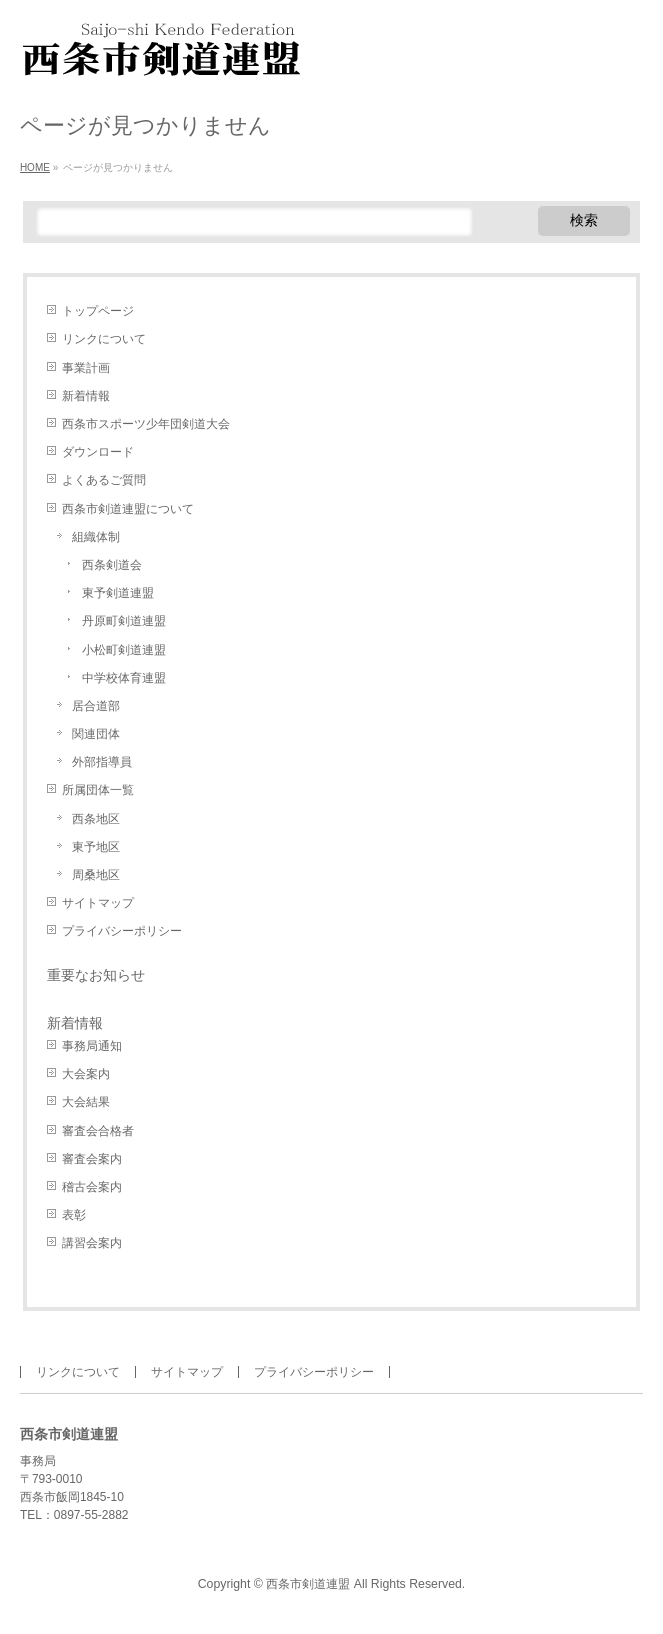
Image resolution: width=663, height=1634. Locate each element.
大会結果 (86, 1102)
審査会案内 (92, 1159)
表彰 (74, 1215)
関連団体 (96, 734)
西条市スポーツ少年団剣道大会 (146, 424)
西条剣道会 (112, 565)
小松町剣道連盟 (124, 650)
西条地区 (96, 819)
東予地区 (96, 847)
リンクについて (104, 339)
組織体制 (96, 537)
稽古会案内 (92, 1187)
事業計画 (86, 368)
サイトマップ (98, 903)
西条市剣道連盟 (308, 1584)
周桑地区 (96, 875)
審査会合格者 (98, 1131)
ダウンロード (98, 452)
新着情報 (86, 396)
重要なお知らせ (96, 975)
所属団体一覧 (98, 790)
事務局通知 (92, 1046)
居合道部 (96, 706)
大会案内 (86, 1074)
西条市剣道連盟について (128, 509)
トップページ (98, 311)
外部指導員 (102, 762)
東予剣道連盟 (118, 593)
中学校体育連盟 (124, 678)
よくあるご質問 (104, 480)
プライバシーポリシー (122, 931)
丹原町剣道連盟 (124, 621)
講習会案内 (92, 1243)
